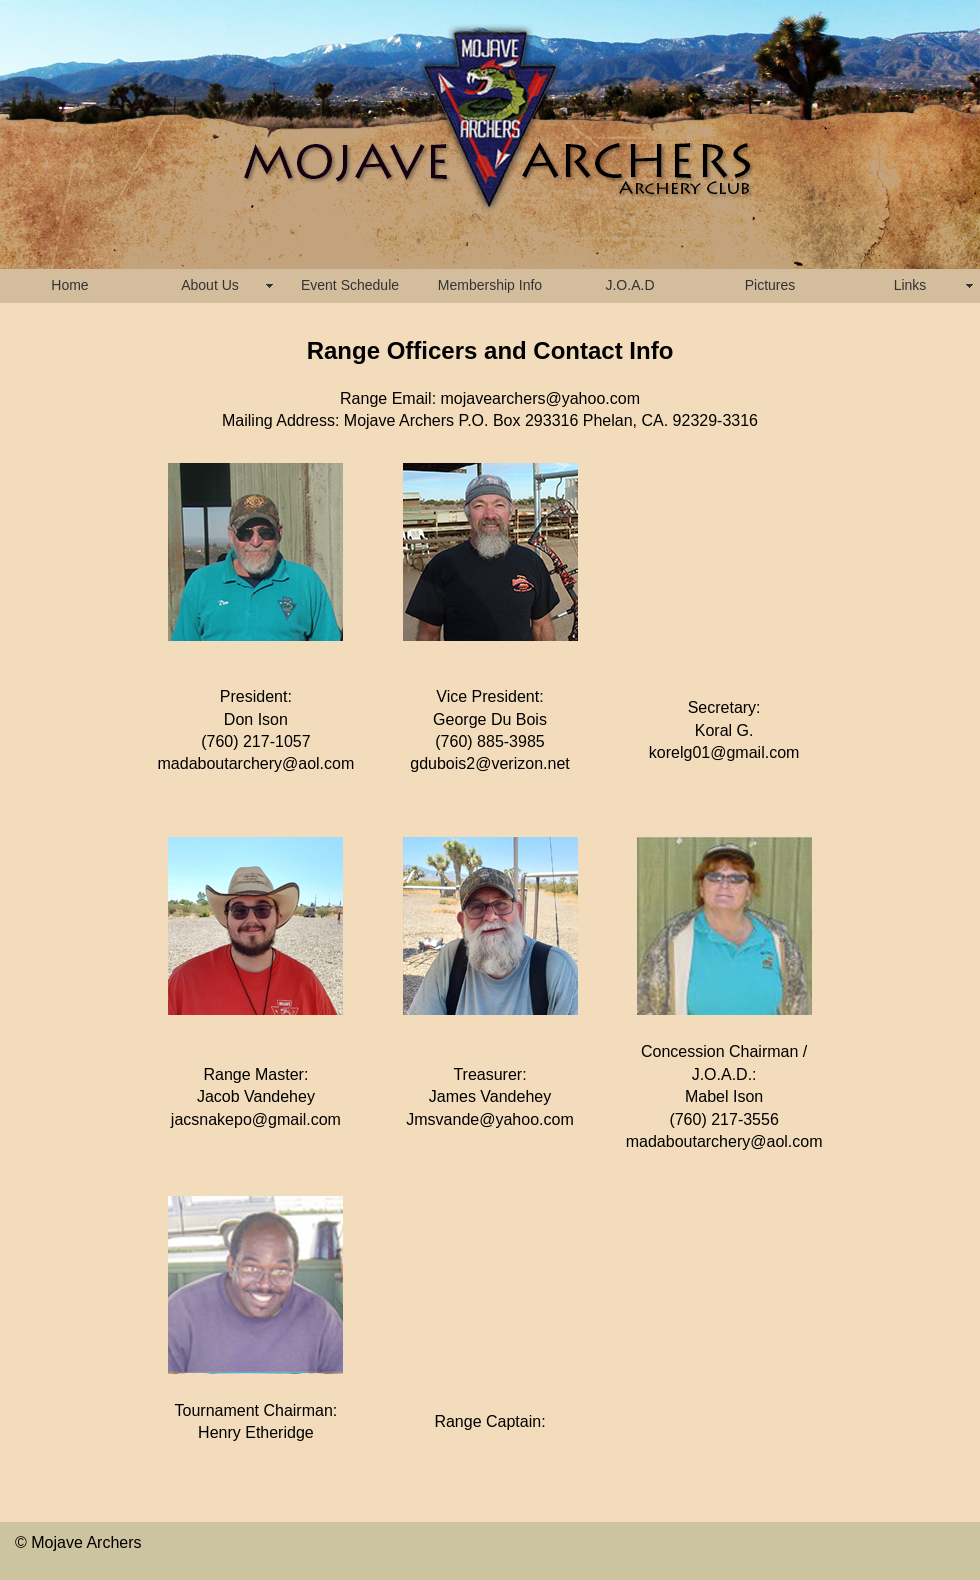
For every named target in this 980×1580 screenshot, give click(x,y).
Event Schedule (350, 285)
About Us (210, 285)
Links (910, 285)
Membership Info (490, 285)
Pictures (770, 285)
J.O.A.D (629, 285)
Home (69, 285)
